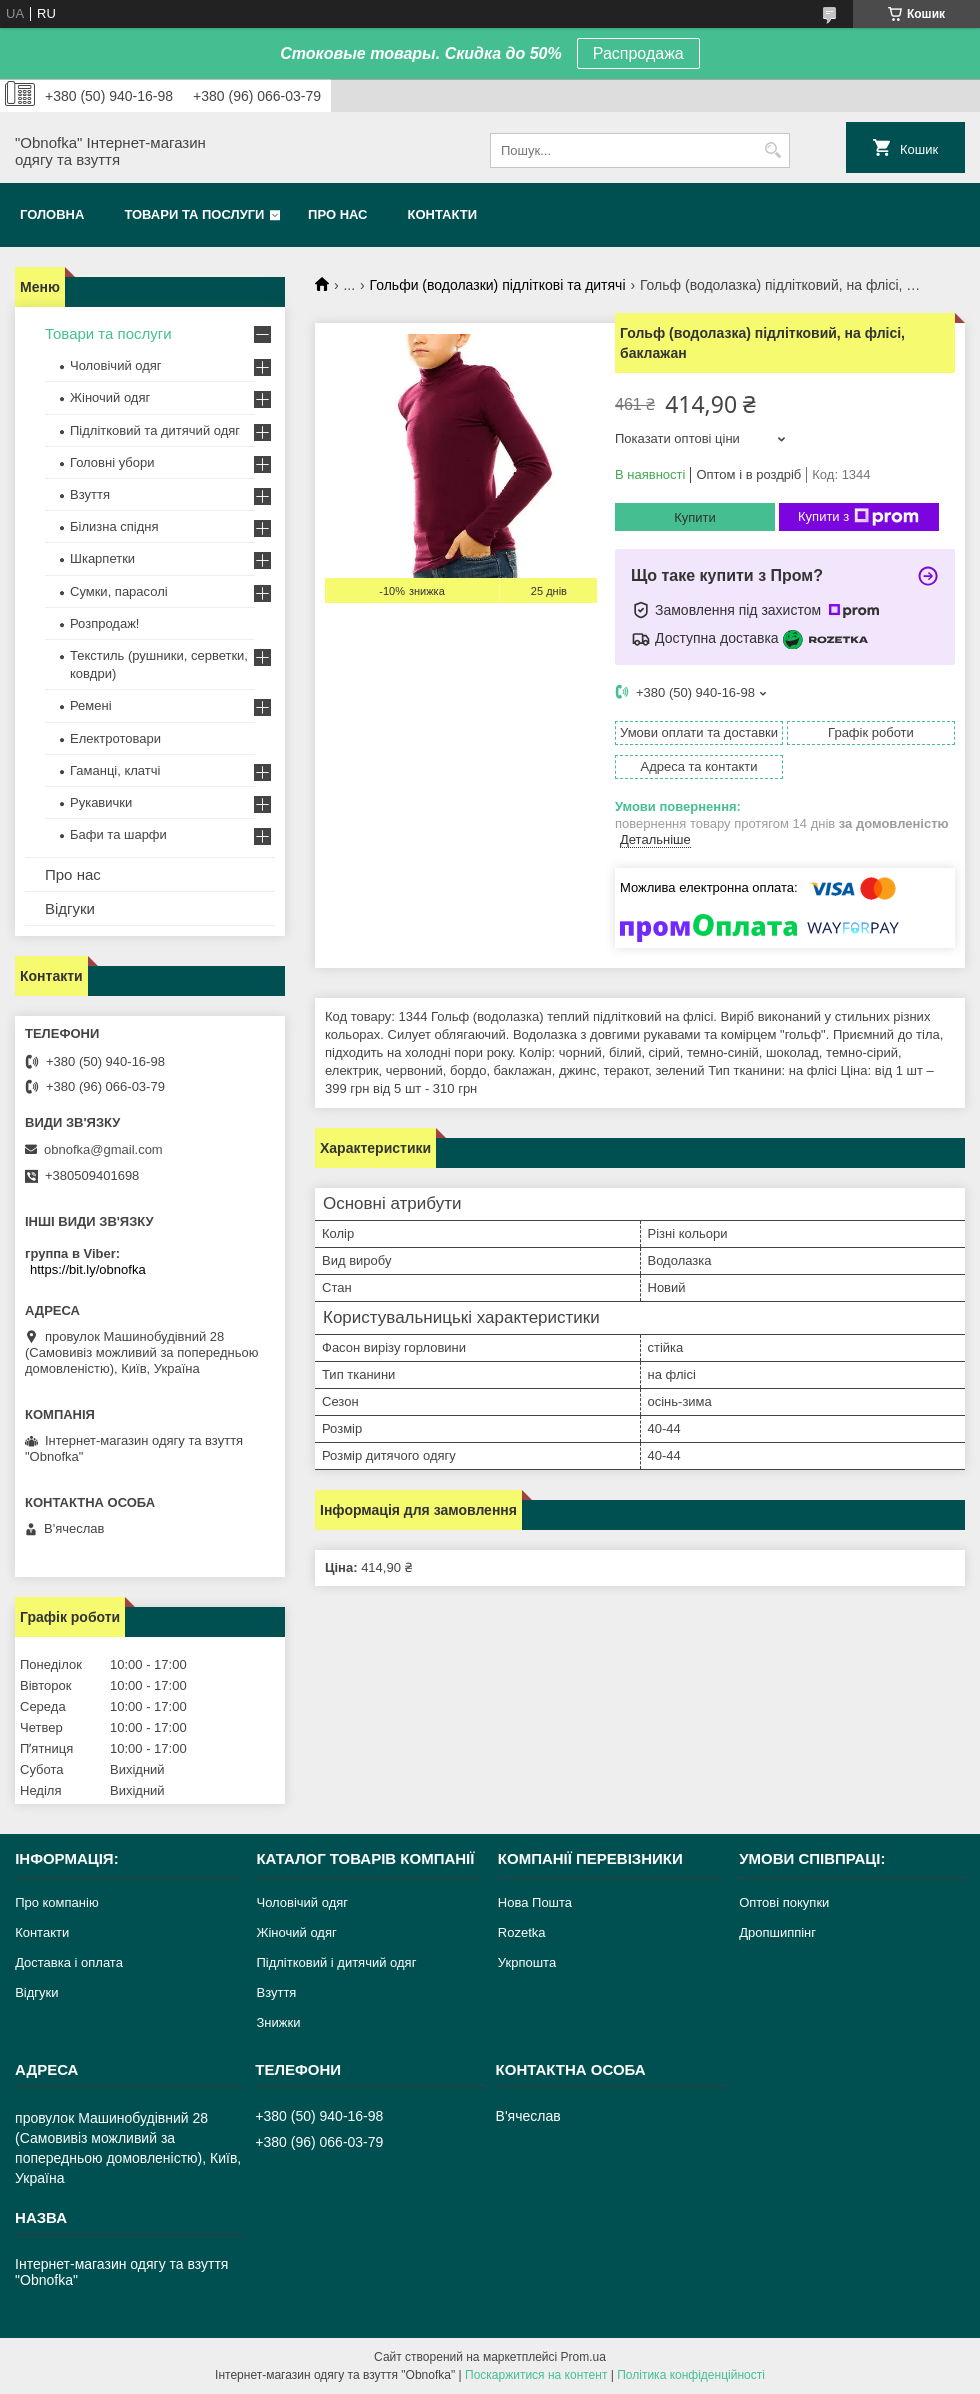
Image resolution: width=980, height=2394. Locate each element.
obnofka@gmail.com (103, 1149)
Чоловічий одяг (116, 365)
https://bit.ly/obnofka (88, 1269)
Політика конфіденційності (691, 2375)
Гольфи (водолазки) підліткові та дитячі (498, 285)
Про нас (337, 214)
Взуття (90, 494)
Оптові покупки (784, 1902)
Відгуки (70, 908)
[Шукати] (772, 150)
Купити (695, 517)
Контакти (443, 214)
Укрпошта (527, 1962)
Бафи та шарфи (118, 834)
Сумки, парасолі (119, 591)
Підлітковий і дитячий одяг (336, 1962)
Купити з (858, 517)
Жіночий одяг (110, 397)
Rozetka (522, 1932)
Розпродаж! (104, 623)
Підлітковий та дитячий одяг (155, 430)
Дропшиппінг (777, 1932)
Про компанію (57, 1902)
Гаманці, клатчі (115, 770)
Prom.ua (583, 2357)
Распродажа (638, 53)
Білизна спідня (114, 526)
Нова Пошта (535, 1902)
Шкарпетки (102, 558)
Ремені (91, 705)
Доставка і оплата (69, 1962)
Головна (52, 214)
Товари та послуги (194, 214)
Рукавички (101, 802)
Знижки (278, 2022)
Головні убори (112, 462)
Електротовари (115, 738)
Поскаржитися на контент (536, 2375)
